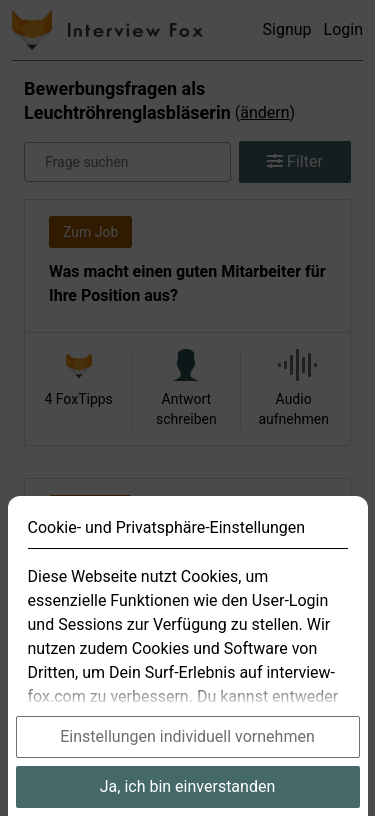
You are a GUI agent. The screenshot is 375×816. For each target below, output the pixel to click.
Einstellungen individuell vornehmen (187, 760)
